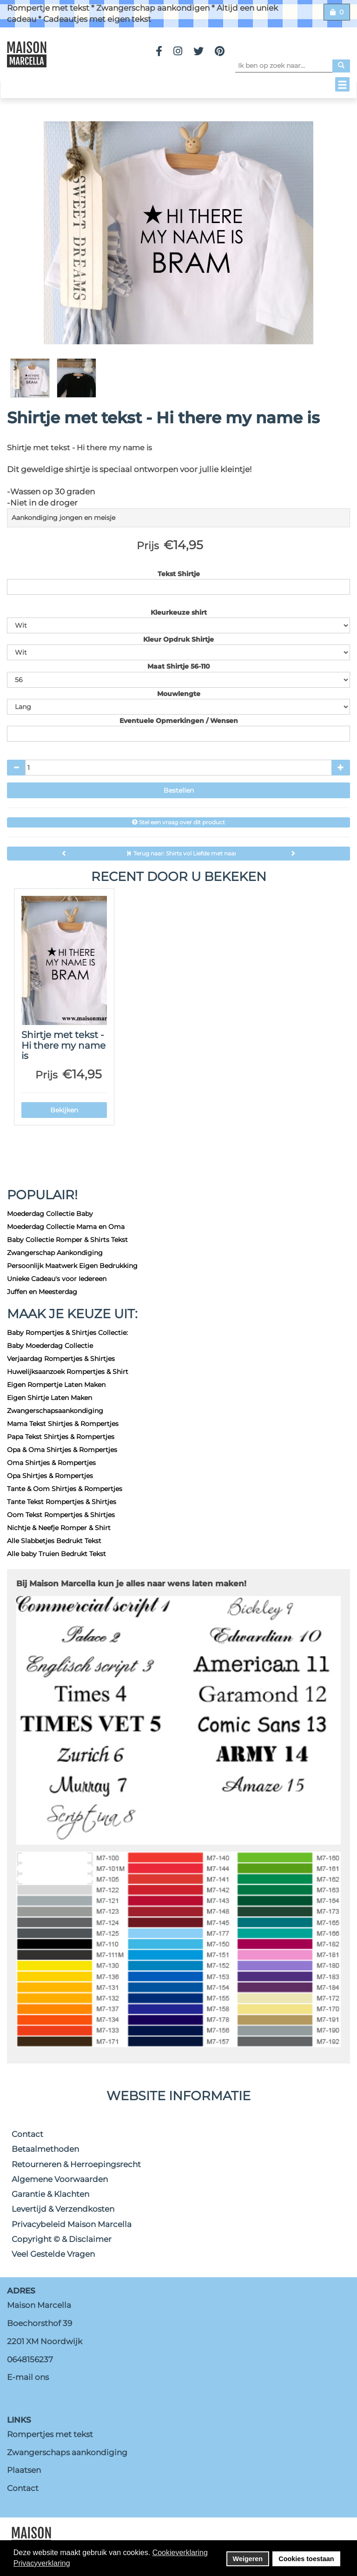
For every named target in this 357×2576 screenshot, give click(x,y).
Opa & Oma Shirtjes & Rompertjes (62, 1450)
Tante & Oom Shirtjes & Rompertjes (64, 1489)
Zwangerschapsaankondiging (55, 1410)
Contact (27, 2134)
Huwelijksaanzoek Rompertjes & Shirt (67, 1371)
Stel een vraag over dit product (178, 822)
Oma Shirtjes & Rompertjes (51, 1463)
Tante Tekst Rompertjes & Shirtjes (61, 1502)
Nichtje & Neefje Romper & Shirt (59, 1528)
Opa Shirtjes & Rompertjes (50, 1476)
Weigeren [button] (248, 2559)
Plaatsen (24, 2470)
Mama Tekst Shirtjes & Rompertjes (63, 1423)
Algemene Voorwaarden (60, 2179)
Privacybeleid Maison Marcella (72, 2224)
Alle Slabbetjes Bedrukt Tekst (54, 1541)
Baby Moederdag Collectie (50, 1345)
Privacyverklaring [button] (41, 2563)
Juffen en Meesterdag (42, 1292)
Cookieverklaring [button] (180, 2552)
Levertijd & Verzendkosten (63, 2209)
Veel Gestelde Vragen (53, 2254)
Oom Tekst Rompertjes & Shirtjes (61, 1515)
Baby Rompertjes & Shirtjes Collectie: (67, 1332)
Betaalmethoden (45, 2149)
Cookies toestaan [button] (306, 2559)
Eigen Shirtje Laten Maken (49, 1397)
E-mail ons (28, 2377)
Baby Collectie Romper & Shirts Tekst (67, 1239)
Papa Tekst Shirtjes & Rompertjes (60, 1437)
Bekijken (64, 1110)
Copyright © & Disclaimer (62, 2239)
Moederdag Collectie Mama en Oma (66, 1226)
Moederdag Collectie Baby (50, 1213)
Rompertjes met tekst (50, 2434)
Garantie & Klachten (50, 2194)
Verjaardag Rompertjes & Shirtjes (61, 1358)
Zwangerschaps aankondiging (67, 2452)
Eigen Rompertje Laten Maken (56, 1384)
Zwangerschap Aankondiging (55, 1253)
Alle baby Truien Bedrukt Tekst (56, 1554)
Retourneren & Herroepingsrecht (76, 2164)
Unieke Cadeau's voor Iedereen (56, 1279)
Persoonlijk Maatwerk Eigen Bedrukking (72, 1266)
